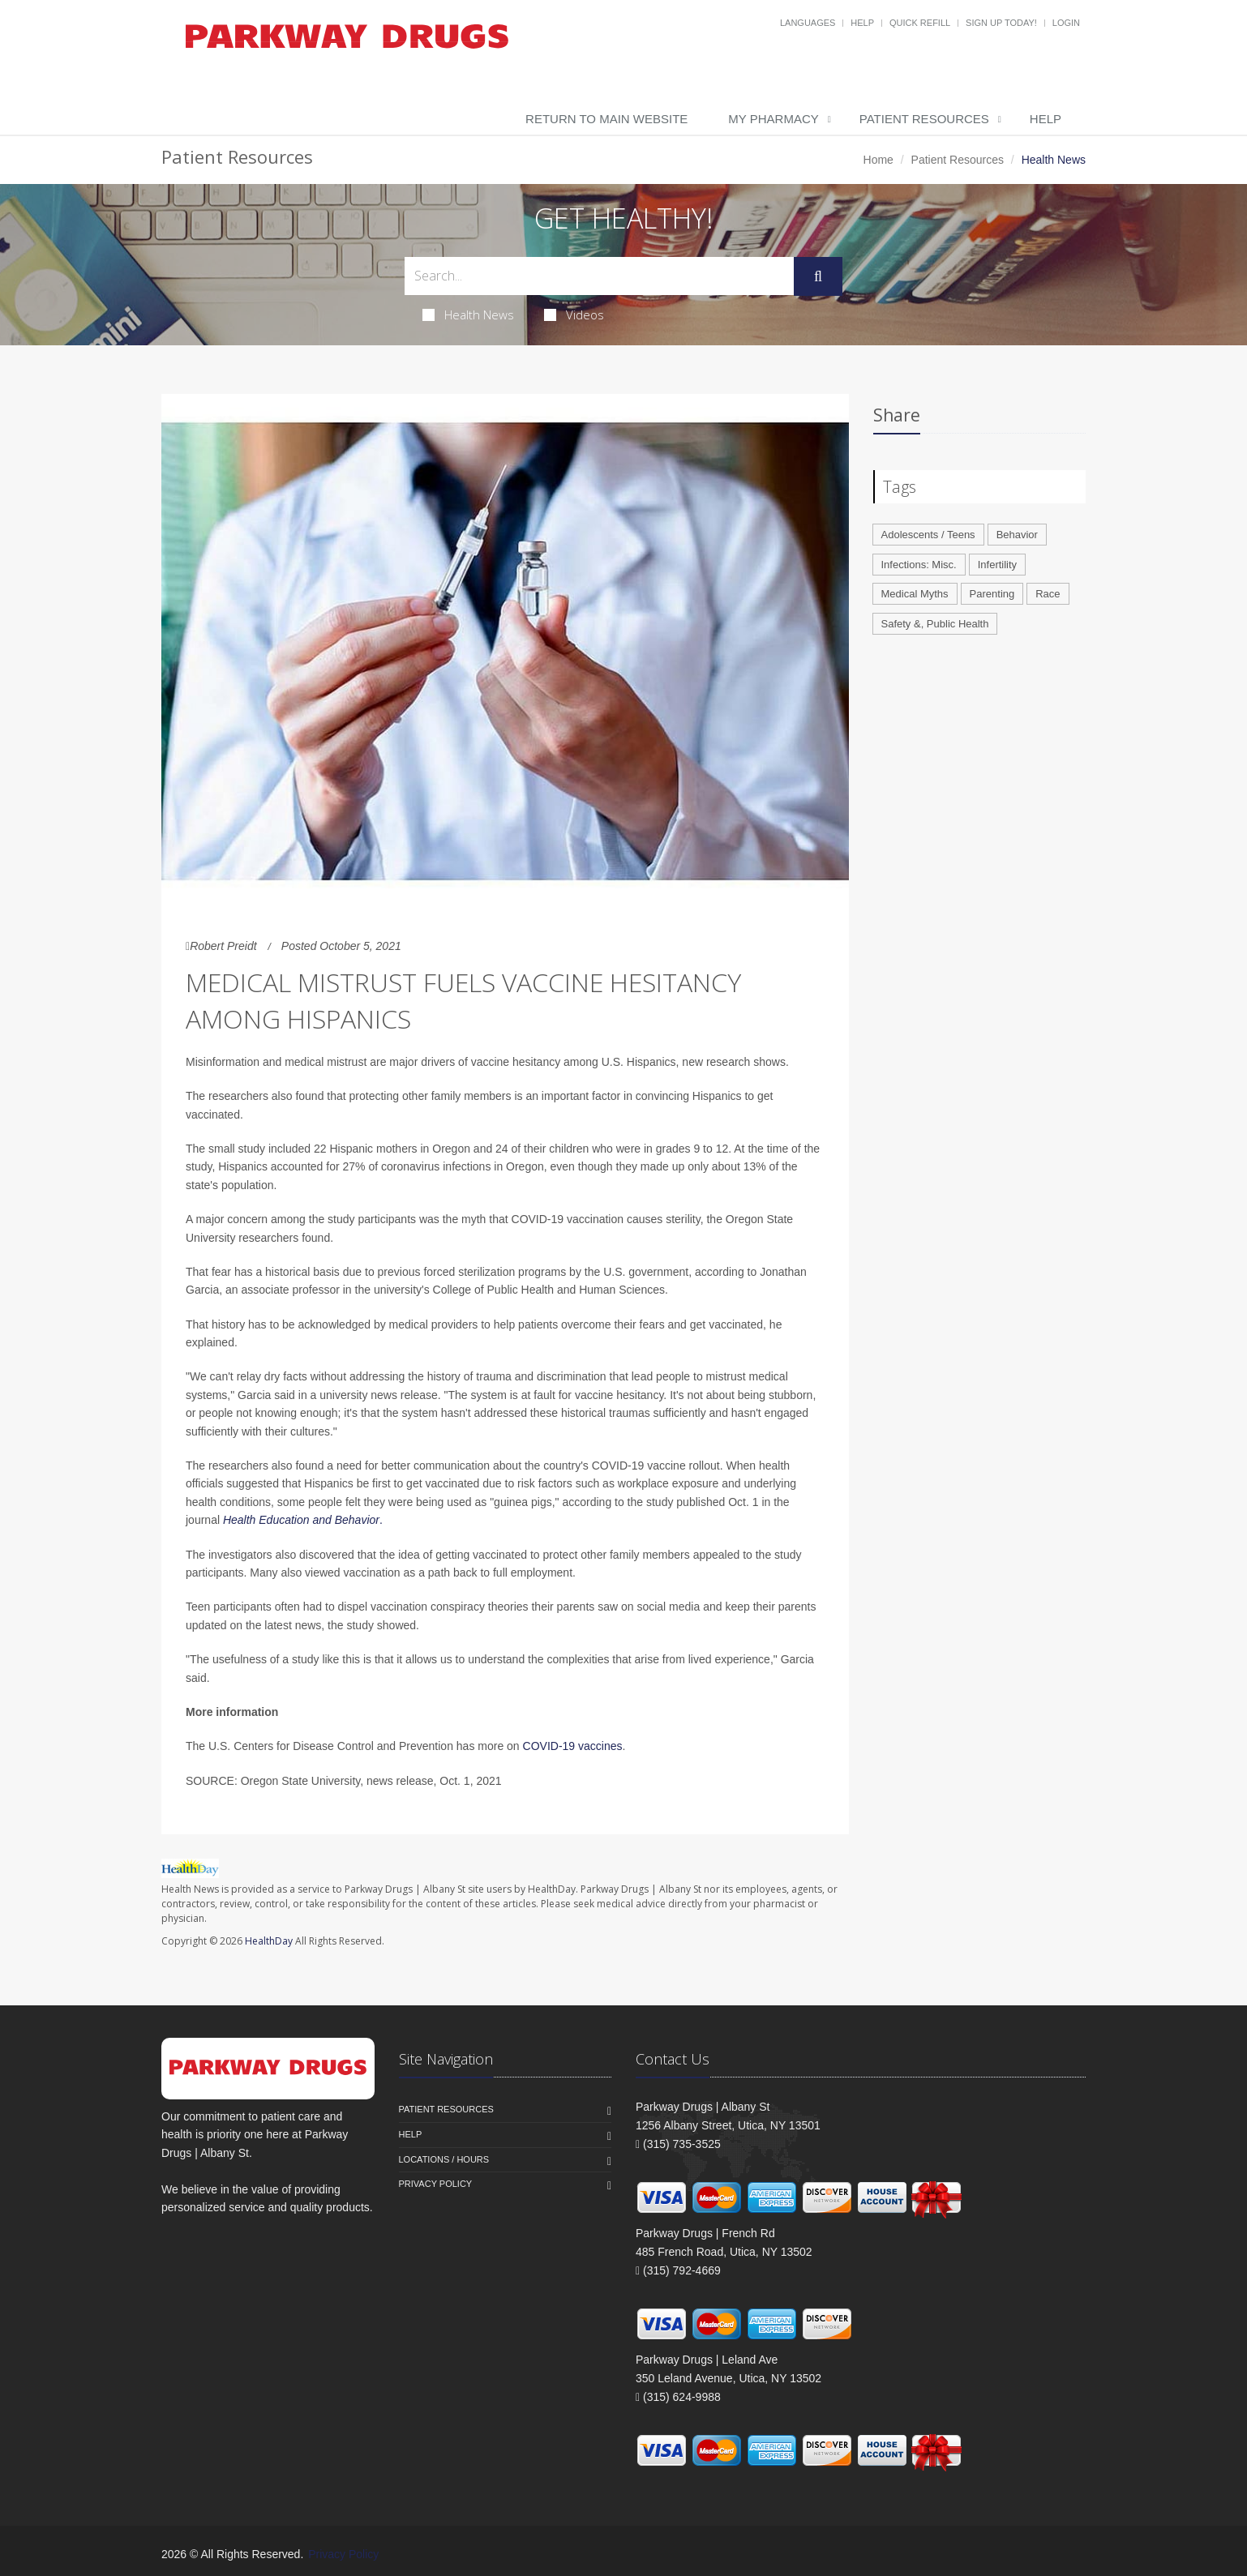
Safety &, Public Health (935, 624)
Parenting (992, 594)
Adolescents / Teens (928, 534)
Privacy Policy (436, 2184)
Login (1066, 23)
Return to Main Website (606, 119)
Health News (468, 314)
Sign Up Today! (1001, 23)
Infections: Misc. (919, 564)
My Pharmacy (773, 119)
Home (878, 159)
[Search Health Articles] (599, 276)
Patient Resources (924, 119)
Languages (807, 23)
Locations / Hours (444, 2159)
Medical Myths (915, 594)
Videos (574, 314)
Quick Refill (919, 23)
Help (862, 23)
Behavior (1017, 534)
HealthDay (269, 1941)
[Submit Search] (818, 276)
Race (1047, 594)
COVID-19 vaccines (573, 1745)
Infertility (997, 564)
